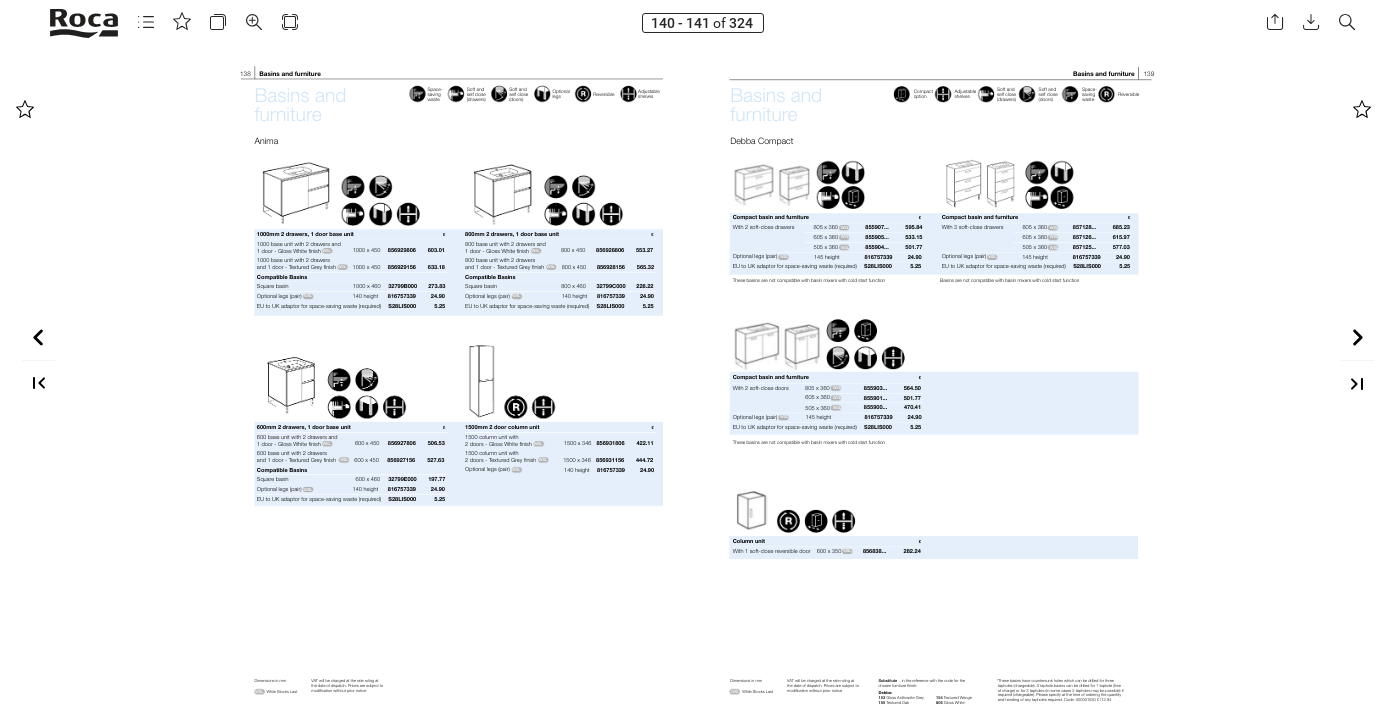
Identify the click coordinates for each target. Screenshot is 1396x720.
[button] (146, 22)
